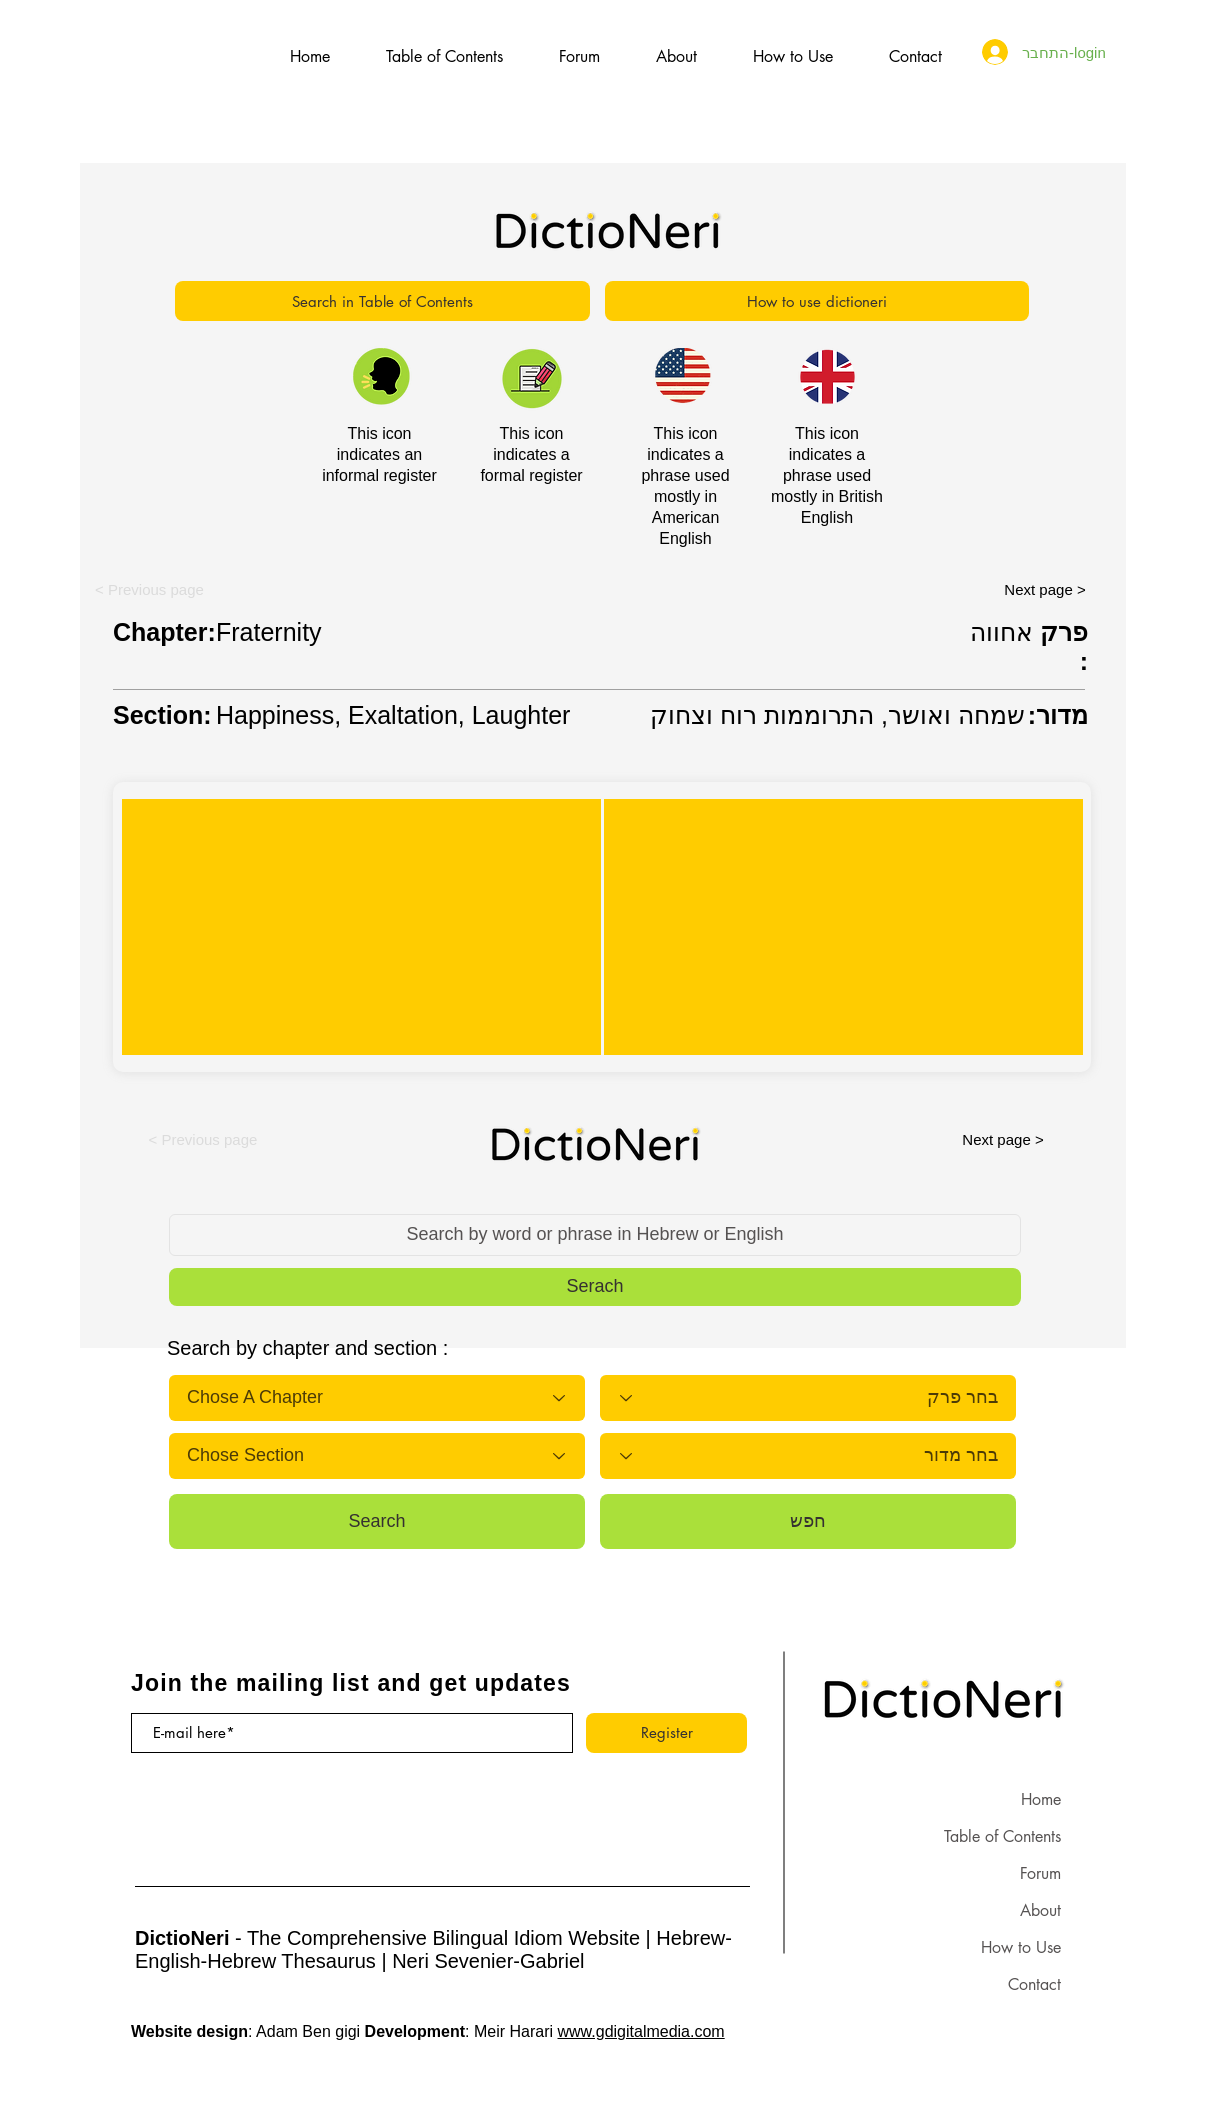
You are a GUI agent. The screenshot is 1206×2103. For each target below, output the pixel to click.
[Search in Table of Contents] (382, 301)
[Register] (666, 1733)
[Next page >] (1045, 589)
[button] (149, 589)
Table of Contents (1002, 1836)
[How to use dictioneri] (817, 301)
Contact (1034, 1984)
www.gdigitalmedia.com (641, 2031)
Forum (1040, 1873)
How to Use (1021, 1947)
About (1040, 1910)
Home (1041, 1799)
